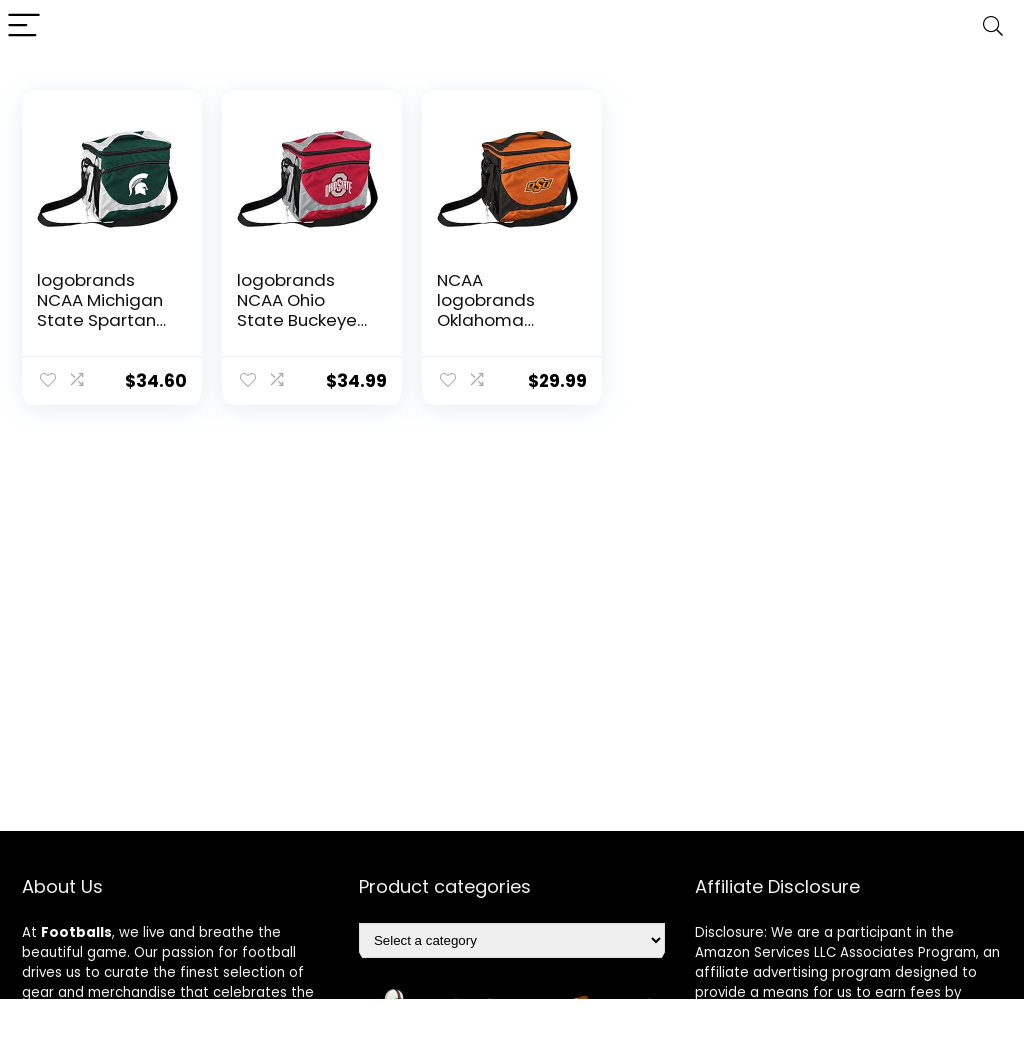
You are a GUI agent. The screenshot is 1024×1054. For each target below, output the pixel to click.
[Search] (993, 26)
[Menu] (24, 26)
